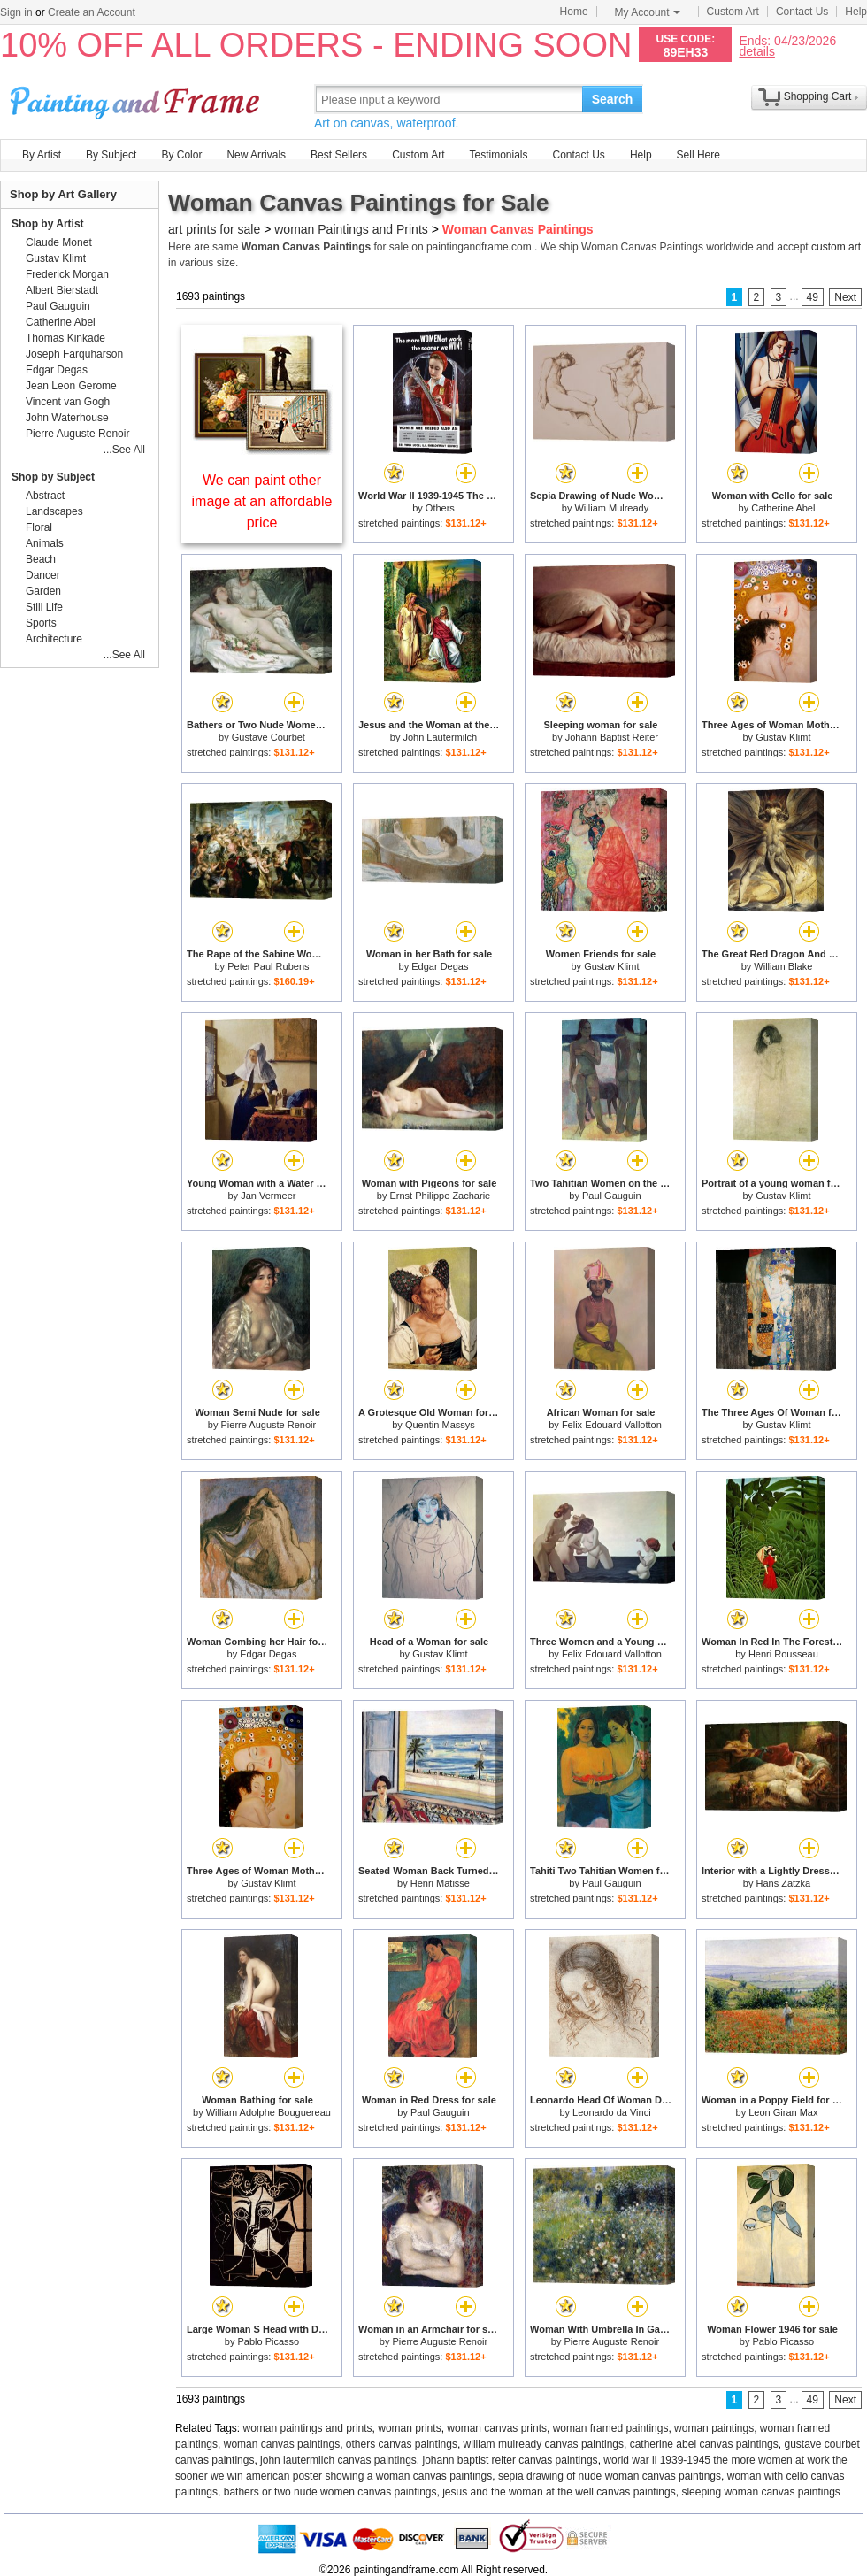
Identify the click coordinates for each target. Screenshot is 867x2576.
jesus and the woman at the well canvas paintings (559, 2492)
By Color (181, 155)
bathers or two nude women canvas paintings (330, 2492)
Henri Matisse (440, 1883)
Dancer (43, 575)
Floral (39, 527)
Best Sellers (339, 155)
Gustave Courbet (268, 737)
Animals (45, 543)
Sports (41, 623)
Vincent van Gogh (68, 402)
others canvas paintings (401, 2444)
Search (612, 99)
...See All (124, 449)
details (756, 51)
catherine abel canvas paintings (704, 2444)
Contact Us (802, 11)
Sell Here (698, 155)
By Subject (111, 155)
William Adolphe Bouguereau (268, 2112)
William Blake (783, 966)
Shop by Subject (53, 477)
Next (845, 297)
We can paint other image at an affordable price (262, 501)
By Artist (41, 155)
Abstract (45, 495)
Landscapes (54, 511)
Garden (43, 591)
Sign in (16, 12)
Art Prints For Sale (137, 98)
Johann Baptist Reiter (611, 737)
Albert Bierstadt (62, 290)
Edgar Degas (439, 966)
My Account (647, 12)
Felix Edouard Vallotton (612, 1424)
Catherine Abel (783, 508)
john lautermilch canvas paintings (338, 2460)
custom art (836, 247)
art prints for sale (214, 229)
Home (574, 11)
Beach (41, 559)
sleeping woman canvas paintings (760, 2492)
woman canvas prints (497, 2428)
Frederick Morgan (67, 274)
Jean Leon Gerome (71, 386)
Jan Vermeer (268, 1195)
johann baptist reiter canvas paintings (510, 2460)
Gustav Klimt (783, 737)
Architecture (54, 639)
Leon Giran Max (782, 2112)
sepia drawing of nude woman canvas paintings (609, 2476)
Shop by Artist (48, 224)
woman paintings (714, 2428)
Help (856, 11)
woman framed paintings (611, 2428)
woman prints (409, 2428)
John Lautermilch (440, 737)
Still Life (44, 607)
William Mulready (611, 508)
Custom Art (733, 11)
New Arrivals (256, 155)
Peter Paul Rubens (268, 966)
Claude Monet (59, 242)
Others (440, 508)
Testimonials (498, 155)
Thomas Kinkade (65, 338)
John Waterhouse (67, 417)
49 (812, 297)
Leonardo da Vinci (611, 2112)
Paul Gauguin (611, 1195)
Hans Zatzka (783, 1883)
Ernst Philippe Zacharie (439, 1195)
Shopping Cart (818, 96)
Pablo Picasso (268, 2341)
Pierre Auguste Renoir (269, 1424)
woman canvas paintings (282, 2444)
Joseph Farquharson (74, 354)
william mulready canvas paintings (544, 2444)
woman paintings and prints (307, 2428)
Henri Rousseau (783, 1654)
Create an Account (91, 12)
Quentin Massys (440, 1424)
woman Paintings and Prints (351, 229)
